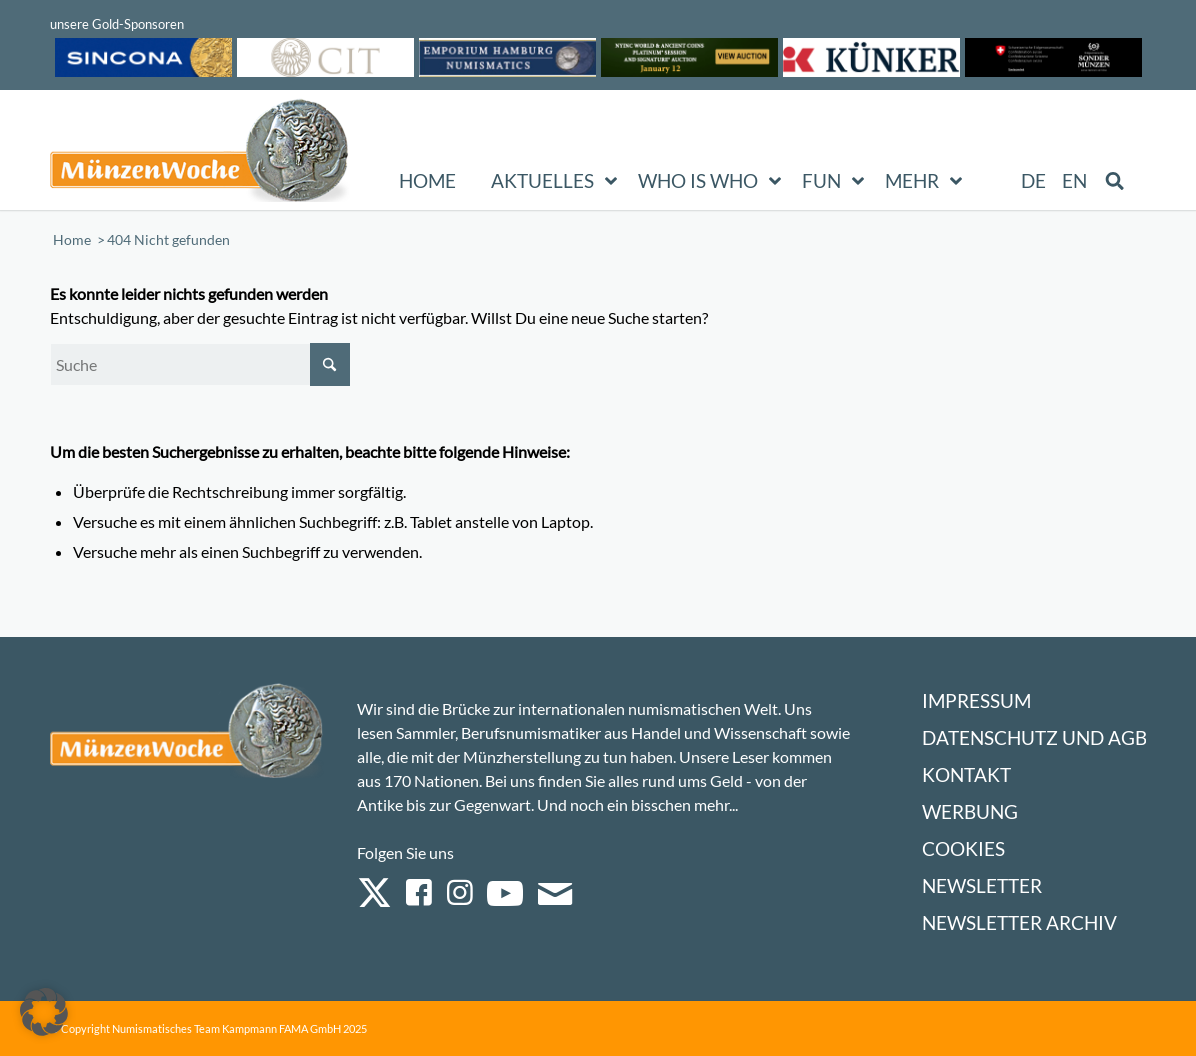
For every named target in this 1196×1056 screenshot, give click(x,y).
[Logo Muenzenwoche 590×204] (200, 154)
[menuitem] (1034, 181)
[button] (44, 1012)
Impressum (976, 700)
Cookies (963, 848)
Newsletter (982, 885)
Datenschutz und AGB (1034, 737)
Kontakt (966, 774)
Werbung (970, 811)
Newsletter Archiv (1019, 922)
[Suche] (200, 364)
